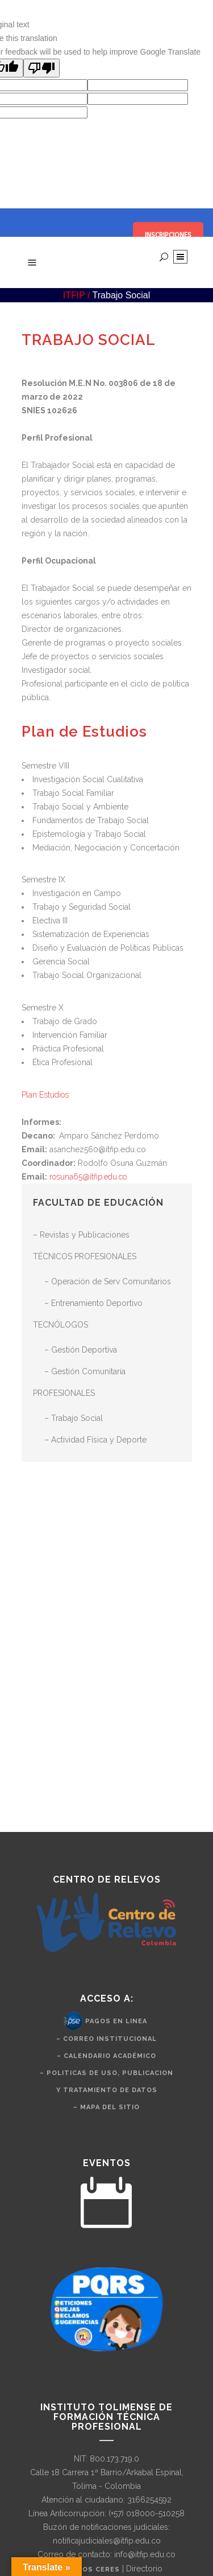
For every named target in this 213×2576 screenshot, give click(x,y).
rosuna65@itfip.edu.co (88, 1176)
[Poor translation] (41, 68)
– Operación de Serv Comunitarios (107, 1281)
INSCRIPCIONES (168, 235)
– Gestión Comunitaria (85, 1371)
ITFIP (74, 295)
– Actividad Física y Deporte (95, 1439)
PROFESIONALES (64, 1393)
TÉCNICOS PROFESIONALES (84, 1256)
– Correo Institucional (106, 2039)
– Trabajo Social (73, 1418)
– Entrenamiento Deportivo (93, 1303)
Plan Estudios (45, 1094)
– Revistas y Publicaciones (81, 1234)
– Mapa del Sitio (106, 2107)
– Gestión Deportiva (80, 1349)
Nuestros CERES (86, 2569)
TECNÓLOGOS (60, 1324)
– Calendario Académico (106, 2056)
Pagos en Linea (116, 2020)
